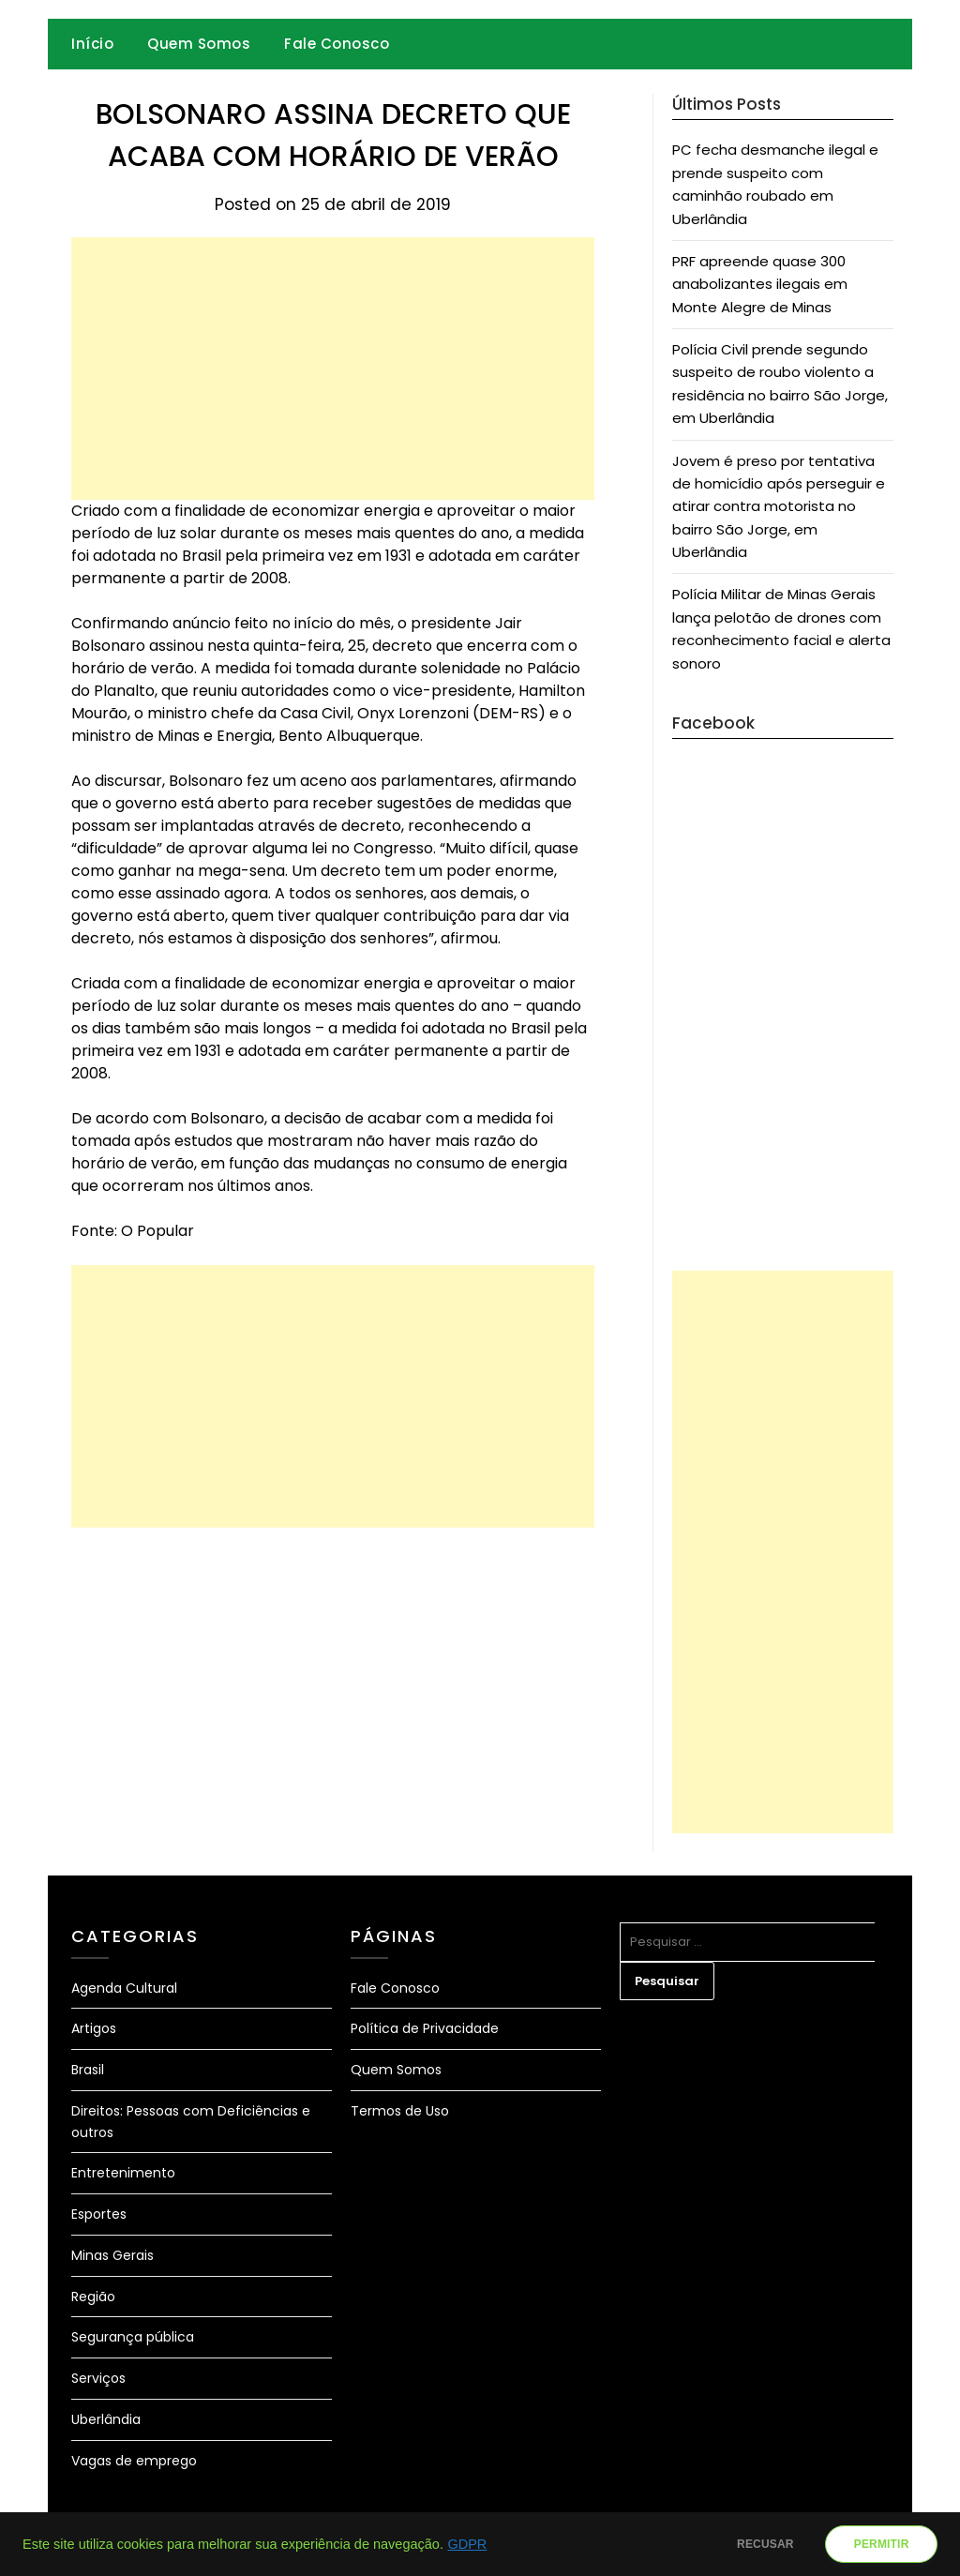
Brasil (87, 2069)
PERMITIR (876, 2544)
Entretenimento (123, 2172)
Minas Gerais (112, 2255)
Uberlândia (106, 2419)
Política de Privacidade (425, 2028)
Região (93, 2296)
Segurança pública (132, 2336)
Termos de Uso (400, 2110)
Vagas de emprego (134, 2460)
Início (92, 43)
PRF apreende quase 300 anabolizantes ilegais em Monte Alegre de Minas (760, 284)
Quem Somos (198, 43)
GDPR (467, 2544)
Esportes (99, 2214)
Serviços (98, 2378)
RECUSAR (750, 2544)
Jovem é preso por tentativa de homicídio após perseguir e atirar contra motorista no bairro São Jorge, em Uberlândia (778, 507)
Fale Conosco (336, 43)
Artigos (93, 2028)
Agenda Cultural (124, 1988)
